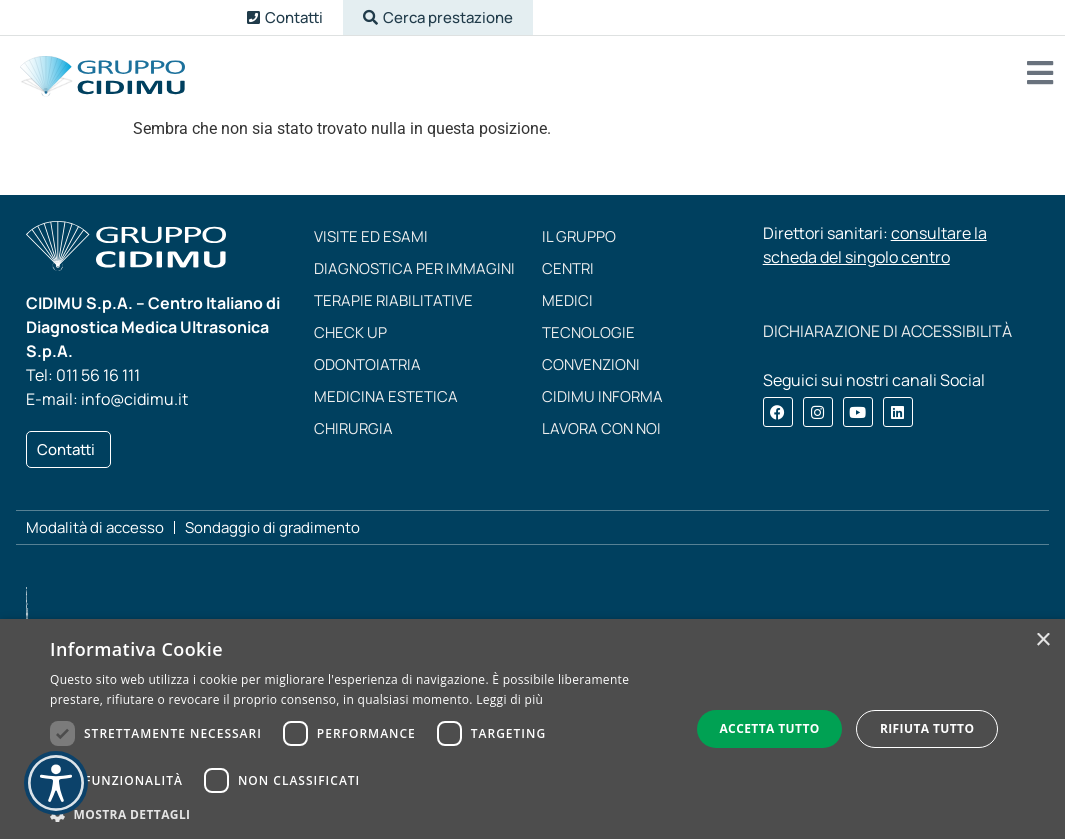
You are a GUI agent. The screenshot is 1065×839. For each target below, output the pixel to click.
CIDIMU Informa (602, 396)
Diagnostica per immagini (414, 268)
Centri (568, 268)
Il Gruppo (579, 236)
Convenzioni (591, 364)
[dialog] (532, 729)
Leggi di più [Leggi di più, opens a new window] (509, 699)
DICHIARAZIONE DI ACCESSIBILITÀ (887, 331)
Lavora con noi (601, 428)
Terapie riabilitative (393, 300)
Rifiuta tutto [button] (927, 728)
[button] (438, 17)
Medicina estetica (386, 396)
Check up (350, 332)
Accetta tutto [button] (769, 728)
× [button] (1042, 640)
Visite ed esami (371, 236)
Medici (567, 300)
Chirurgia (353, 428)
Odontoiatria (367, 364)
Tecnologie (588, 332)
